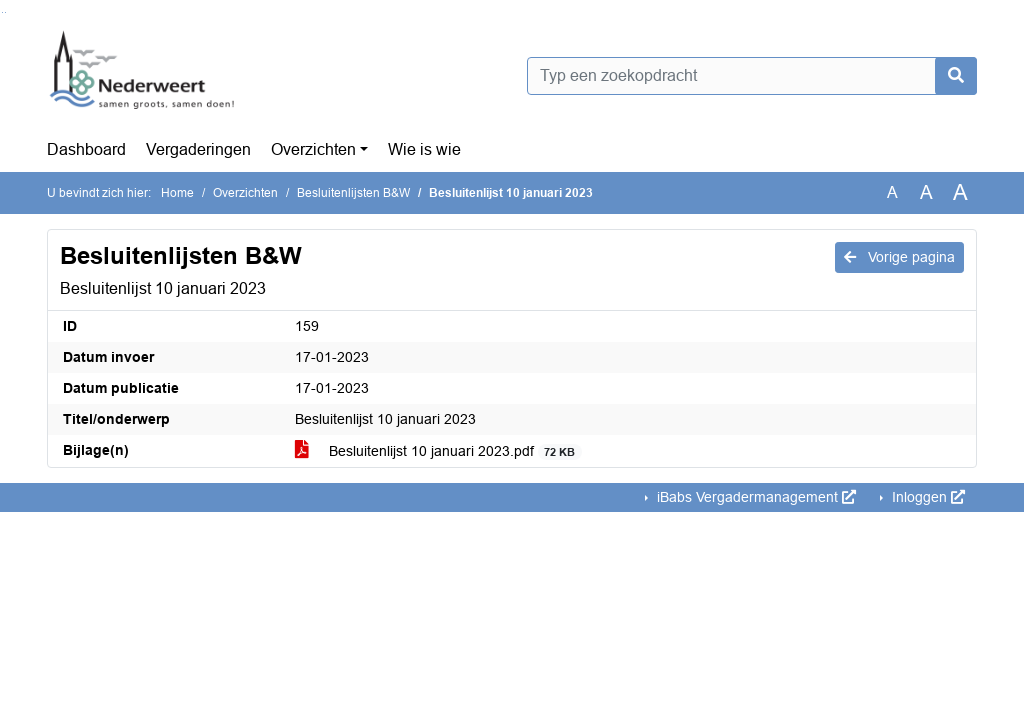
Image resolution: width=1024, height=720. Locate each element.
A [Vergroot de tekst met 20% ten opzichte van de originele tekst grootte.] (926, 192)
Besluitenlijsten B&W (353, 193)
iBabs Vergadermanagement (754, 497)
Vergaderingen (198, 149)
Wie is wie (424, 149)
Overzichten (313, 149)
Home (177, 193)
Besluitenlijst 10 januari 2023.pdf (438, 451)
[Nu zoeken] (956, 76)
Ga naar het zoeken (2, 12)
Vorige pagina (899, 257)
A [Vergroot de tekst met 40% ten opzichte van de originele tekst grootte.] (960, 193)
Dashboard (86, 149)
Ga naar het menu (5, 12)
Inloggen (926, 497)
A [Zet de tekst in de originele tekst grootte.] (892, 192)
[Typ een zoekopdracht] (752, 76)
